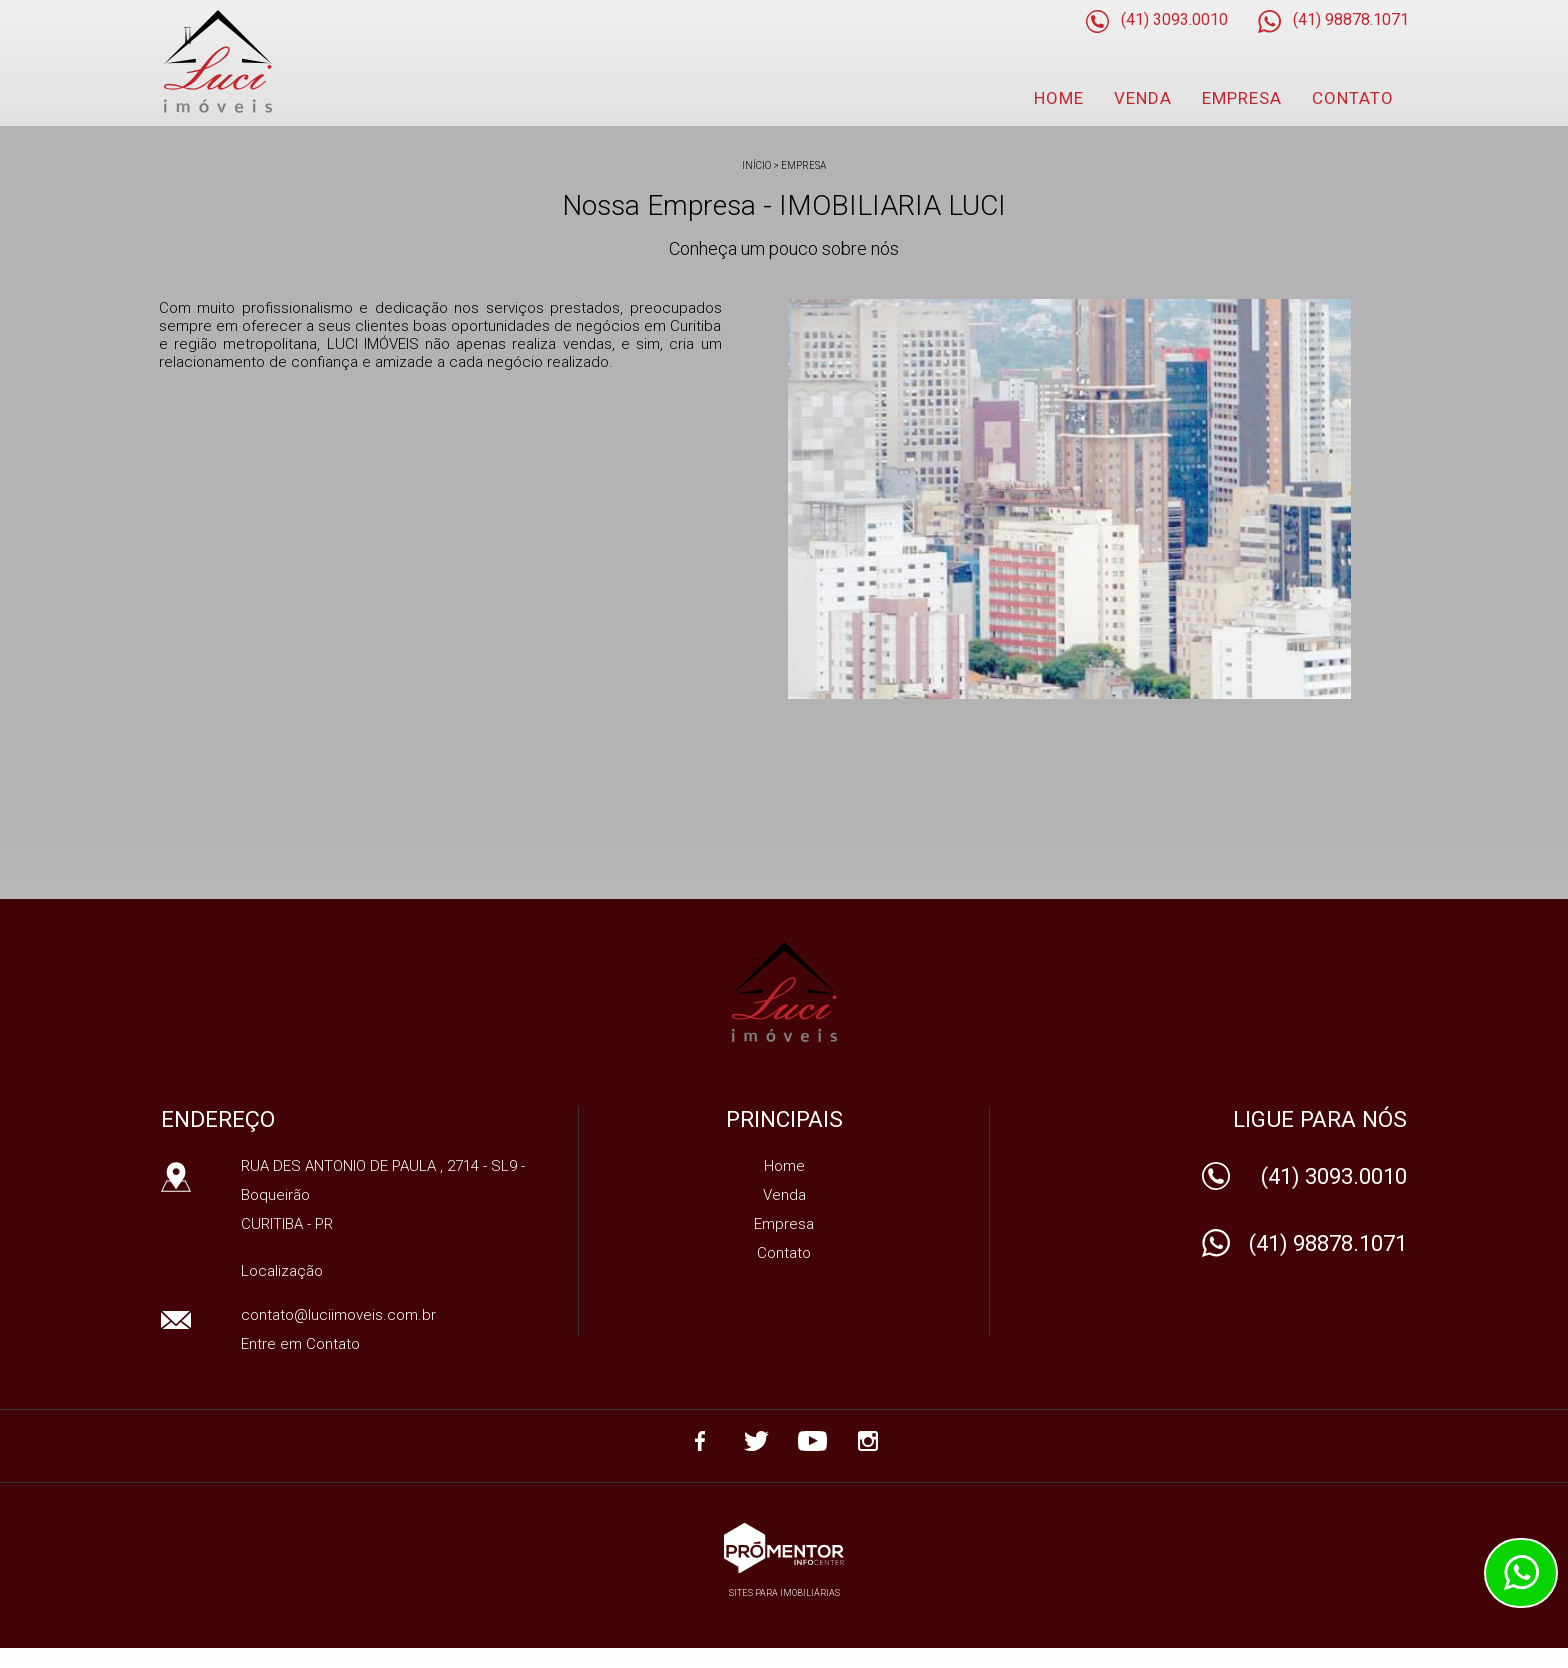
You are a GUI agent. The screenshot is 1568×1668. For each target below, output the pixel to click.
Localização (282, 1271)
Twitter (756, 1441)
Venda (1143, 98)
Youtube (812, 1441)
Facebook (700, 1441)
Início (756, 165)
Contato (1353, 98)
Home (1059, 98)
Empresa (1242, 98)
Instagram (868, 1441)
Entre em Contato (300, 1344)
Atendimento (1521, 1573)
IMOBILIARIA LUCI (784, 992)
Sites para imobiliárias (784, 1593)
